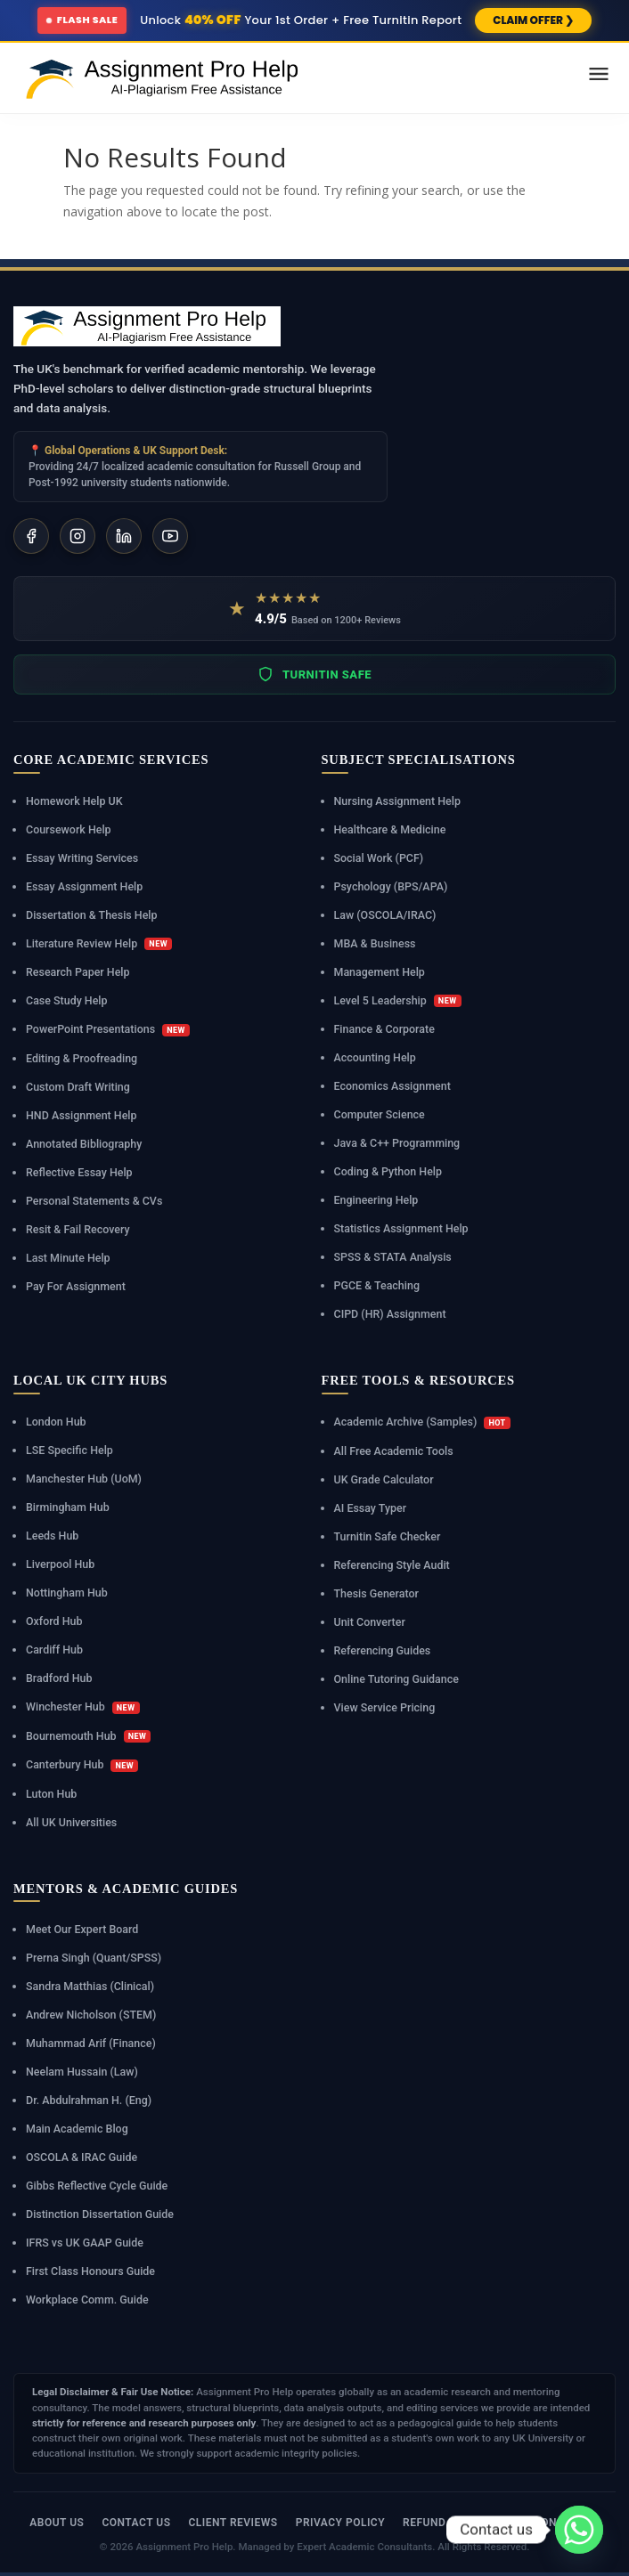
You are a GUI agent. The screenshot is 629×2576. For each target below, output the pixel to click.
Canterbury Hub (82, 1765)
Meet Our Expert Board (82, 1929)
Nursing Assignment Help (398, 801)
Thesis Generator (377, 1593)
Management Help (380, 972)
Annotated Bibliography (84, 1143)
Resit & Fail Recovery (78, 1229)
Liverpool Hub (60, 1564)
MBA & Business (375, 943)
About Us (56, 2522)
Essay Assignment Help (84, 886)
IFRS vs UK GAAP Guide (84, 2242)
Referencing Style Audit (392, 1565)
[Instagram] (77, 536)
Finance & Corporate (385, 1029)
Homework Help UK (74, 801)
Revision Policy (553, 2522)
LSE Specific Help (69, 1450)
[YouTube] (170, 536)
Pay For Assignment (76, 1286)
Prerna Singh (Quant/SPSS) (94, 1957)
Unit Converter (370, 1622)
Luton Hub (52, 1793)
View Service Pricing (385, 1707)
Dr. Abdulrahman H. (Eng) (89, 2100)
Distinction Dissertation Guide (100, 2214)
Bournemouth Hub (88, 1736)
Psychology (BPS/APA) (391, 886)
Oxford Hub (54, 1621)
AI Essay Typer (370, 1508)
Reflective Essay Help (79, 1172)
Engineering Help (376, 1200)
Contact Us (136, 2522)
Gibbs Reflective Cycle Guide (97, 2185)
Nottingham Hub (67, 1592)
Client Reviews (232, 2522)
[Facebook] (31, 536)
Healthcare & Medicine (390, 829)
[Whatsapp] (579, 2530)
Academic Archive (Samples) (422, 1422)
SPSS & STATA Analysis (393, 1257)
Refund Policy (445, 2522)
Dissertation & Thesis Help (92, 915)
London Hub (56, 1421)
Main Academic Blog (77, 2128)
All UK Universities (72, 1822)
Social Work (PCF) (379, 858)
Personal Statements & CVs (94, 1200)
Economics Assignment (393, 1086)
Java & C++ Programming (397, 1143)
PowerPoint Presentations (108, 1029)
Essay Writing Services (82, 858)
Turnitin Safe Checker (387, 1536)
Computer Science (380, 1114)
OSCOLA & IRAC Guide (82, 2157)
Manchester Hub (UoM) (84, 1478)
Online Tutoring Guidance (397, 1679)
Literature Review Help (99, 944)
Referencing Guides (382, 1650)
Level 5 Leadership (398, 1001)
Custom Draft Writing (78, 1086)
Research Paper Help (78, 972)
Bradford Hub (59, 1678)
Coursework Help (68, 829)
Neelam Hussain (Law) (82, 2071)
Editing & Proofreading (82, 1058)
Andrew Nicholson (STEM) (91, 2014)
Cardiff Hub (54, 1649)
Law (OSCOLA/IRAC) (385, 915)
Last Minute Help (68, 1257)
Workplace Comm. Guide (87, 2299)
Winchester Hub (83, 1707)
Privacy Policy (340, 2522)
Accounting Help (375, 1057)
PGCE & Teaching (377, 1285)
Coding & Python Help (388, 1171)
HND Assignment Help (81, 1115)
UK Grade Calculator (384, 1479)
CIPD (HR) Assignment (390, 1314)
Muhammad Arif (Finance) (91, 2043)
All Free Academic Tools (394, 1451)
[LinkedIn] (124, 536)
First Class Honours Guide (91, 2271)
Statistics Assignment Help (402, 1228)
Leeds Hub (52, 1535)
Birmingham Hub (68, 1507)
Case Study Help (67, 1000)
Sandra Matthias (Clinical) (90, 1986)
